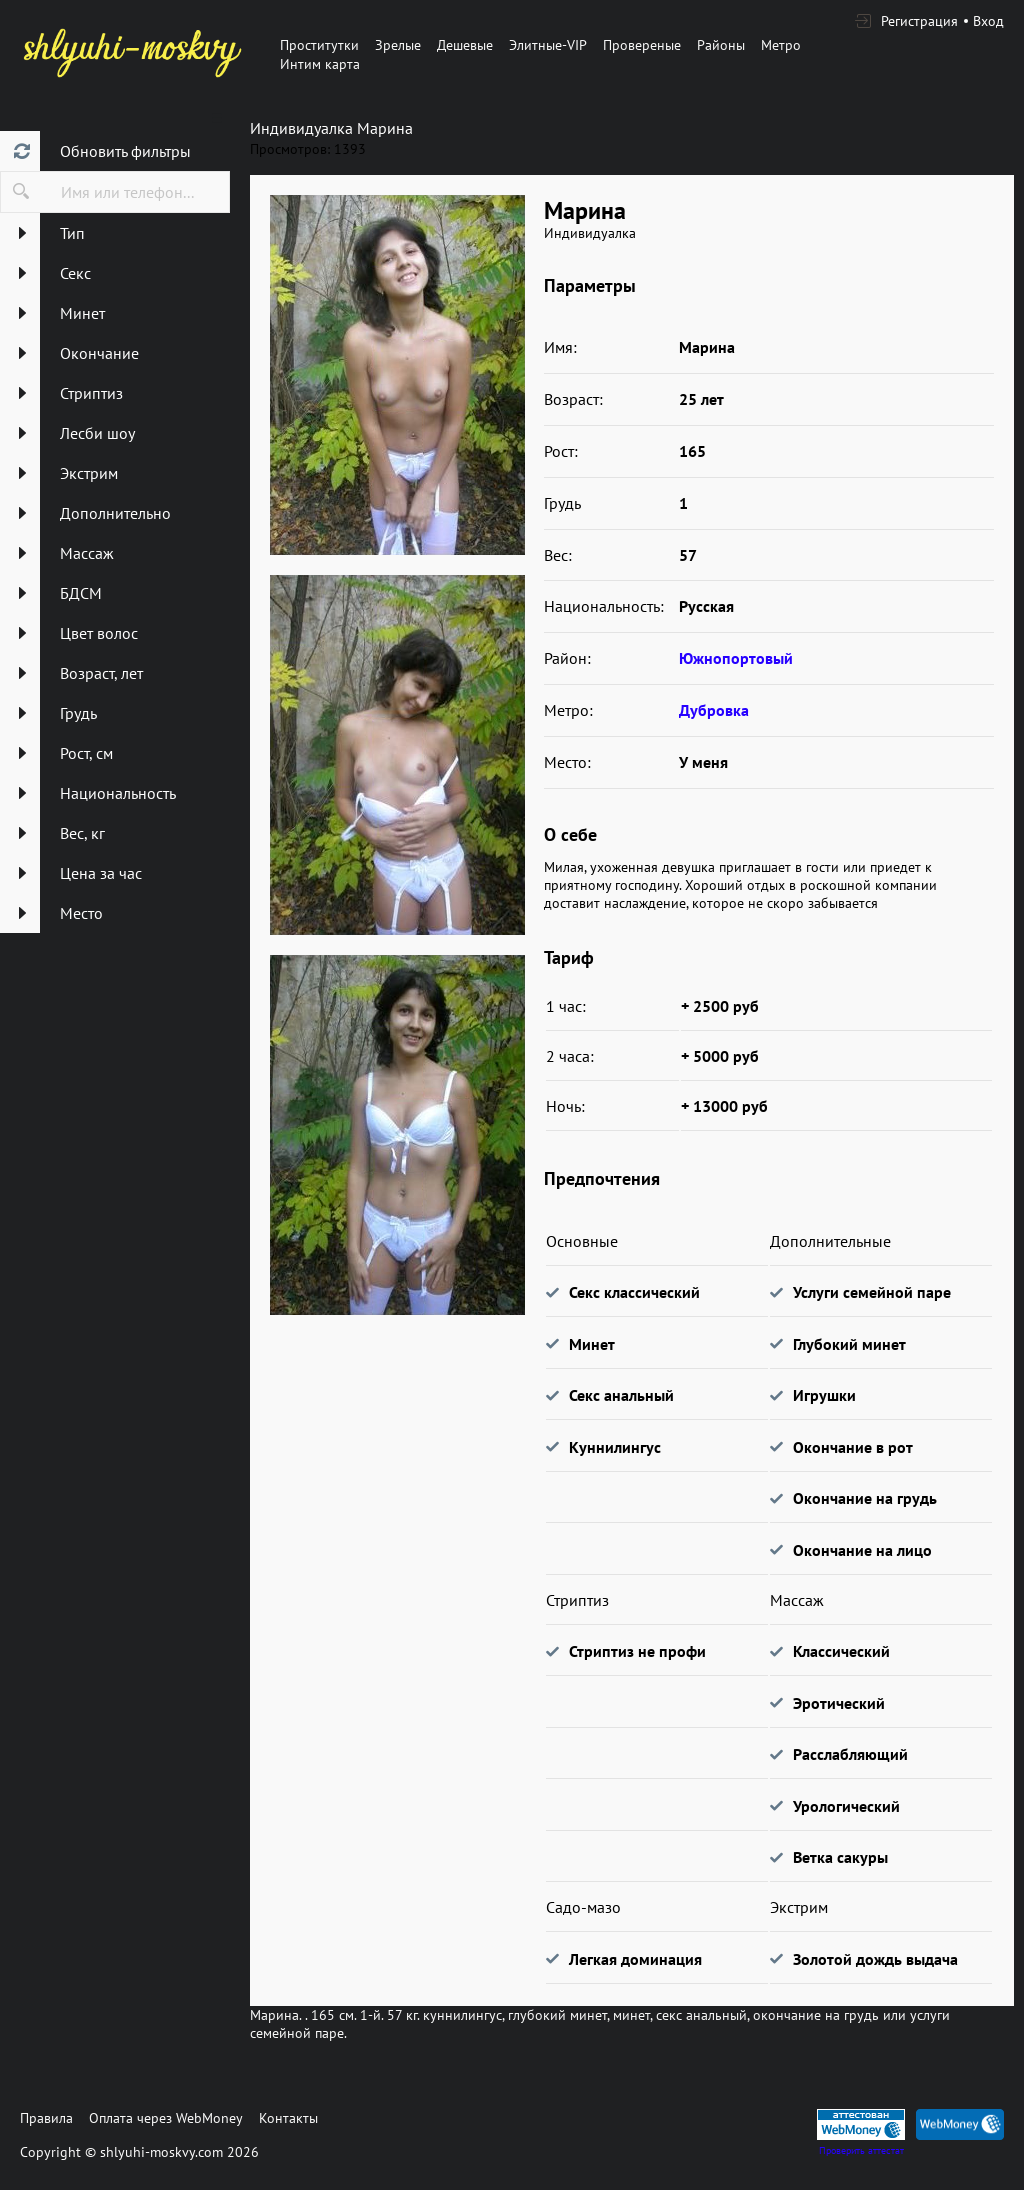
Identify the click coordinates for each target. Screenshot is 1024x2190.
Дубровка (714, 710)
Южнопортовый (736, 658)
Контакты (288, 2118)
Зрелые (398, 45)
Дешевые (465, 45)
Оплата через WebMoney (166, 2118)
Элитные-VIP (548, 45)
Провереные (642, 45)
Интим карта (320, 64)
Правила (46, 2118)
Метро (781, 45)
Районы (721, 45)
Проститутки (319, 45)
